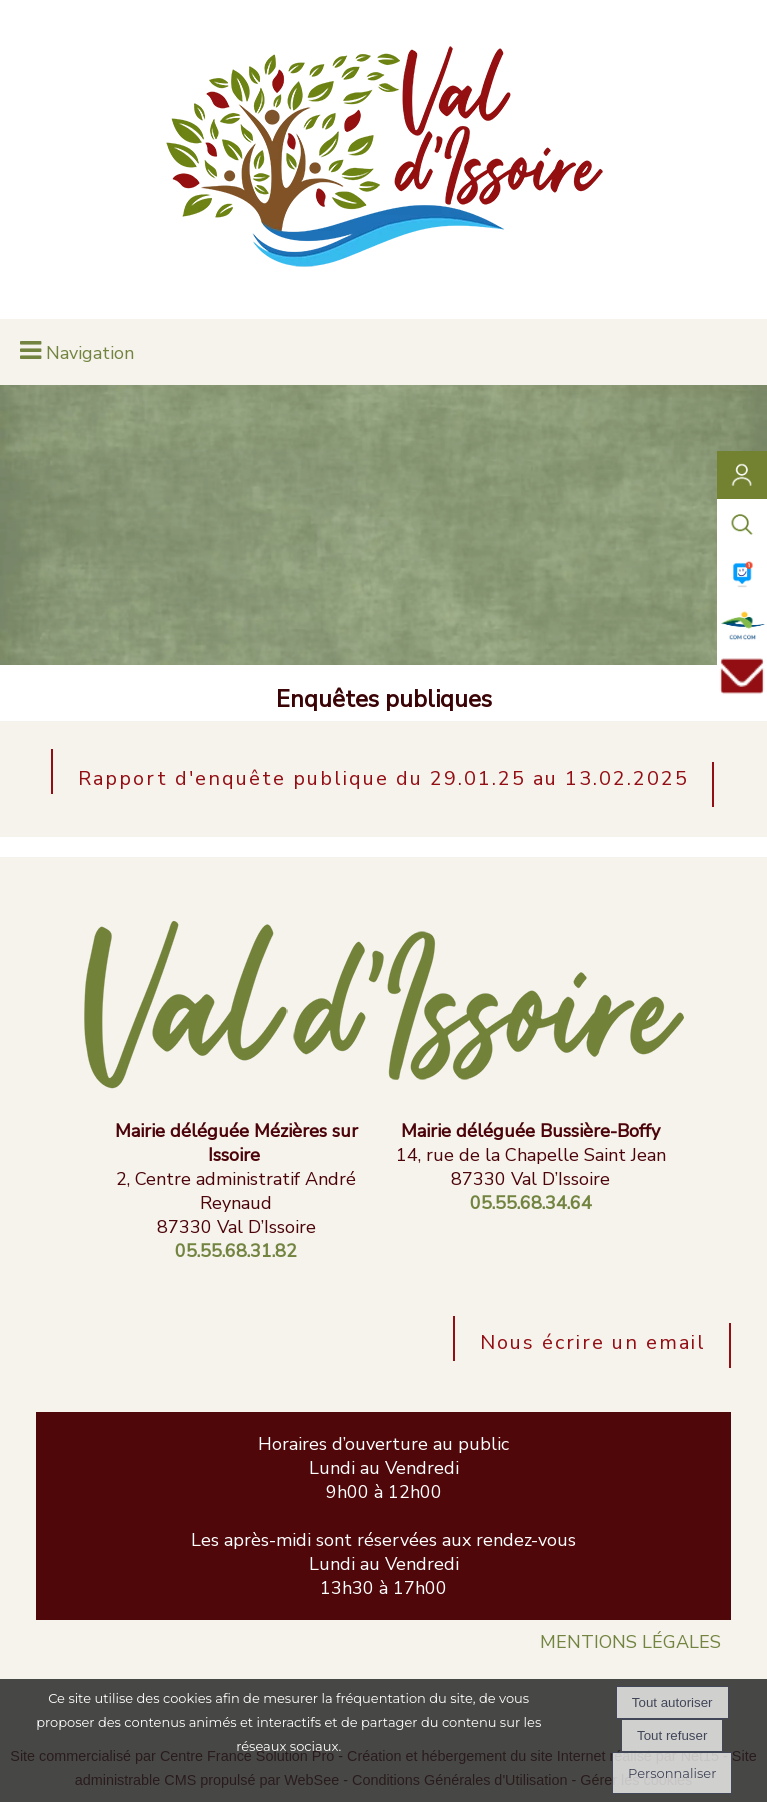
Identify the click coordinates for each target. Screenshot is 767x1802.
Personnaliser (672, 1773)
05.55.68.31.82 (236, 1251)
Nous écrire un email (593, 1342)
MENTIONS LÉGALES (630, 1642)
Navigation (90, 353)
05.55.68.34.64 (531, 1203)
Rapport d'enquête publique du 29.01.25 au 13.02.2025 (383, 778)
